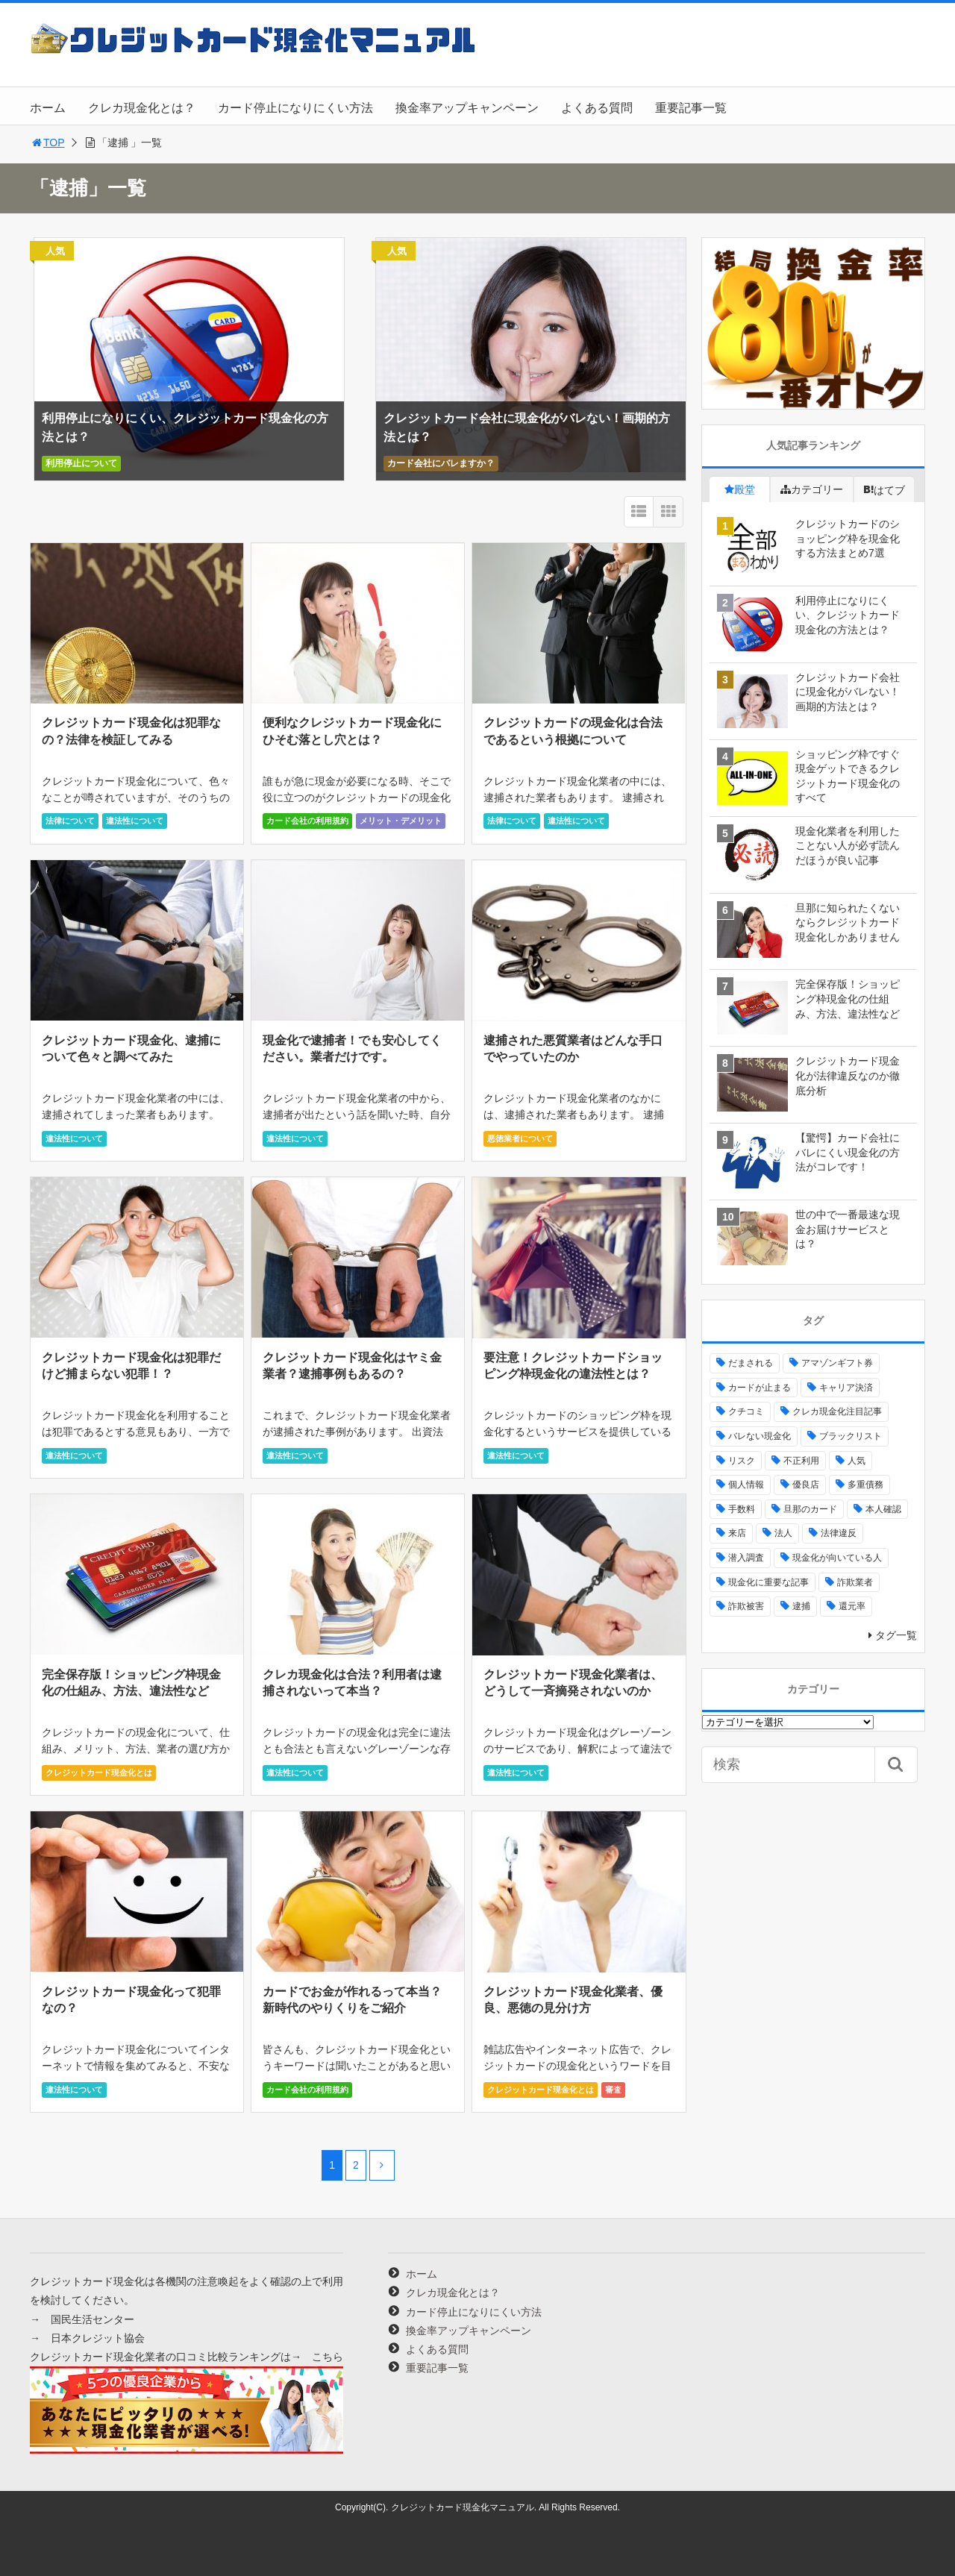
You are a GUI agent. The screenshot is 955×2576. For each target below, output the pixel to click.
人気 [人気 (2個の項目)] (856, 1460)
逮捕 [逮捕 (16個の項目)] (801, 1606)
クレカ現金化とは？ (141, 107)
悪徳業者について (520, 1138)
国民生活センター (92, 2319)
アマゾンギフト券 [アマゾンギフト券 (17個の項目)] (837, 1363)
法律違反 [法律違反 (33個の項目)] (839, 1533)
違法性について (134, 820)
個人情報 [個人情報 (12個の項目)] (746, 1484)
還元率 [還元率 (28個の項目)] (852, 1606)
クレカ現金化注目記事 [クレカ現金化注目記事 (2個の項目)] (837, 1411)
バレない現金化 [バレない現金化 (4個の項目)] (759, 1436)
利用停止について (81, 463)
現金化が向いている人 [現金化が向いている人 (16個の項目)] (837, 1557)
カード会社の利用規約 (307, 820)
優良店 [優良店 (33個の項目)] (805, 1484)
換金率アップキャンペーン (467, 107)
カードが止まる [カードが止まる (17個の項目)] (759, 1387)
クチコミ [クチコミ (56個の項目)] (746, 1411)
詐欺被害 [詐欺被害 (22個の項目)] (746, 1606)
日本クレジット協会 (98, 2338)
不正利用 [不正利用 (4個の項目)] (801, 1460)
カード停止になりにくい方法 (295, 107)
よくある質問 (597, 107)
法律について (70, 820)
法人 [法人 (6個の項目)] (783, 1533)
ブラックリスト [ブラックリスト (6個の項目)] (850, 1436)
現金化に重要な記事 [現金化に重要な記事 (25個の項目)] (768, 1582)
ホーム (48, 107)
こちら (327, 2357)
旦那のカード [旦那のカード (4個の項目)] (810, 1509)
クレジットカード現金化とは (99, 1772)
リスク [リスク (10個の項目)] (741, 1460)
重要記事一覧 (691, 107)
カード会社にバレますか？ (441, 463)
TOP (47, 142)
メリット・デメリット (401, 820)
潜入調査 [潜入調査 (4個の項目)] (746, 1557)
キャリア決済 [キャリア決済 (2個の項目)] (846, 1387)
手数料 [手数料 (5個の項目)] (741, 1509)
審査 (613, 2089)
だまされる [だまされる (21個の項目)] (750, 1363)
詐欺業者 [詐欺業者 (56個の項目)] (855, 1582)
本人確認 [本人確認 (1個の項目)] (883, 1509)
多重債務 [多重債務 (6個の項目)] (865, 1484)
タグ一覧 (896, 1635)
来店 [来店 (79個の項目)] (737, 1533)
